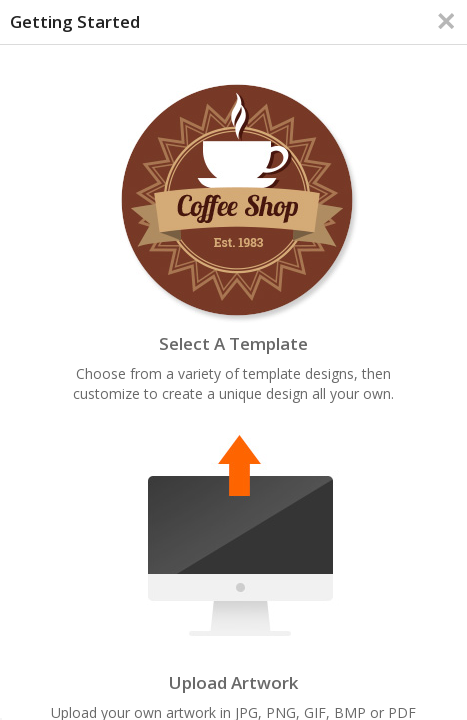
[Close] (446, 21)
